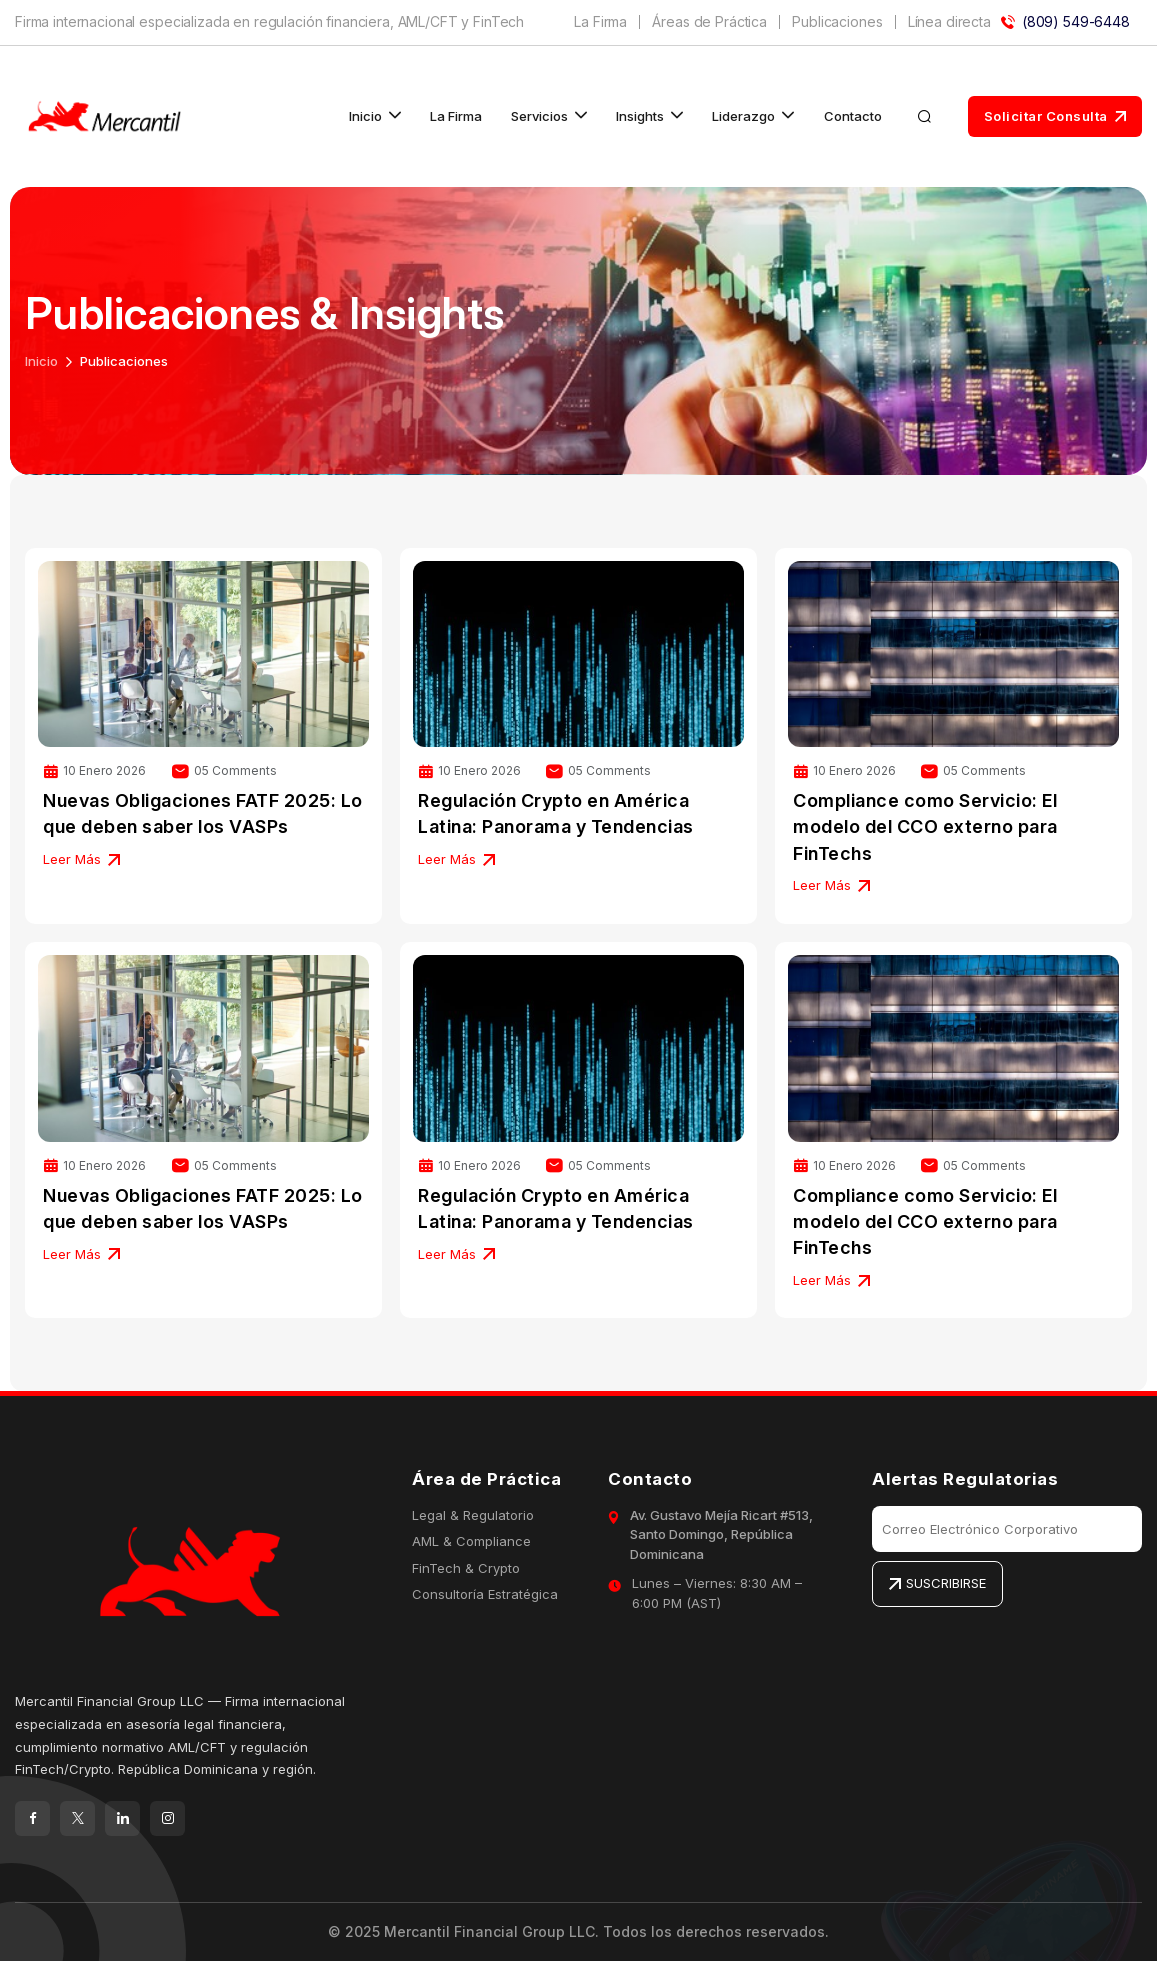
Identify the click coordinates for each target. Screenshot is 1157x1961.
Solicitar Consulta (1055, 116)
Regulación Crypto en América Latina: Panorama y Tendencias (556, 813)
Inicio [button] (365, 116)
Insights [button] (640, 116)
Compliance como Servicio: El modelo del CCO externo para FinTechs (925, 826)
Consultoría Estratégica (485, 1594)
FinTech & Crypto (466, 1568)
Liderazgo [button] (743, 116)
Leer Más (81, 859)
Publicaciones (837, 22)
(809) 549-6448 (1065, 22)
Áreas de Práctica (709, 22)
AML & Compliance (471, 1541)
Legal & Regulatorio (473, 1515)
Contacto (853, 116)
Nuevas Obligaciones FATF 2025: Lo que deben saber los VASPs (203, 813)
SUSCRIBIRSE (937, 1583)
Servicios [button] (539, 116)
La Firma (600, 22)
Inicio (41, 361)
